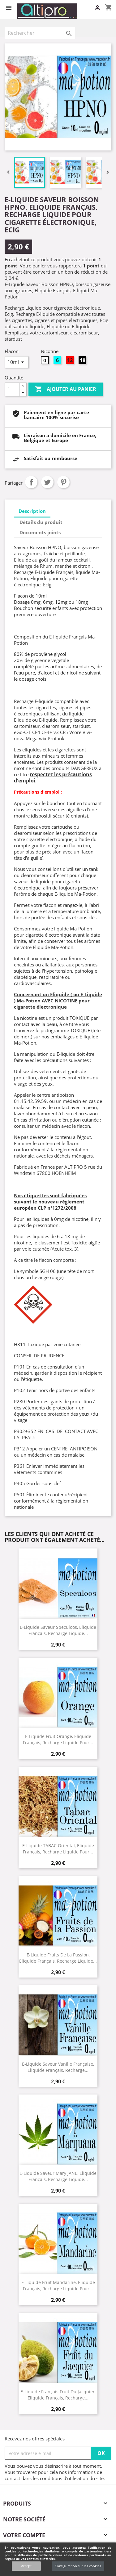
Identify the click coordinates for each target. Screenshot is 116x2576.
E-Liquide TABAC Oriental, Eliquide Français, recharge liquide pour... (58, 1848)
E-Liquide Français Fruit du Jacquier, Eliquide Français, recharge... (58, 2394)
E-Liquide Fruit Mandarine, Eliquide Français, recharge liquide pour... (58, 2285)
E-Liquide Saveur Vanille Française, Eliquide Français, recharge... (58, 2067)
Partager (31, 482)
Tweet (47, 482)
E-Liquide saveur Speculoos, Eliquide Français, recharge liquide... (58, 1630)
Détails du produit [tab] (40, 522)
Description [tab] (32, 511)
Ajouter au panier (65, 389)
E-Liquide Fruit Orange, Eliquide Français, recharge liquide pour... (58, 1739)
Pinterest (63, 482)
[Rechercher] (40, 33)
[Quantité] (12, 389)
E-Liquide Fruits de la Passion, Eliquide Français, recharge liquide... (58, 1958)
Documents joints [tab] (40, 532)
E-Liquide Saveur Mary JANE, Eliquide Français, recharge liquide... (58, 2176)
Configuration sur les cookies (78, 2566)
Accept (26, 2565)
